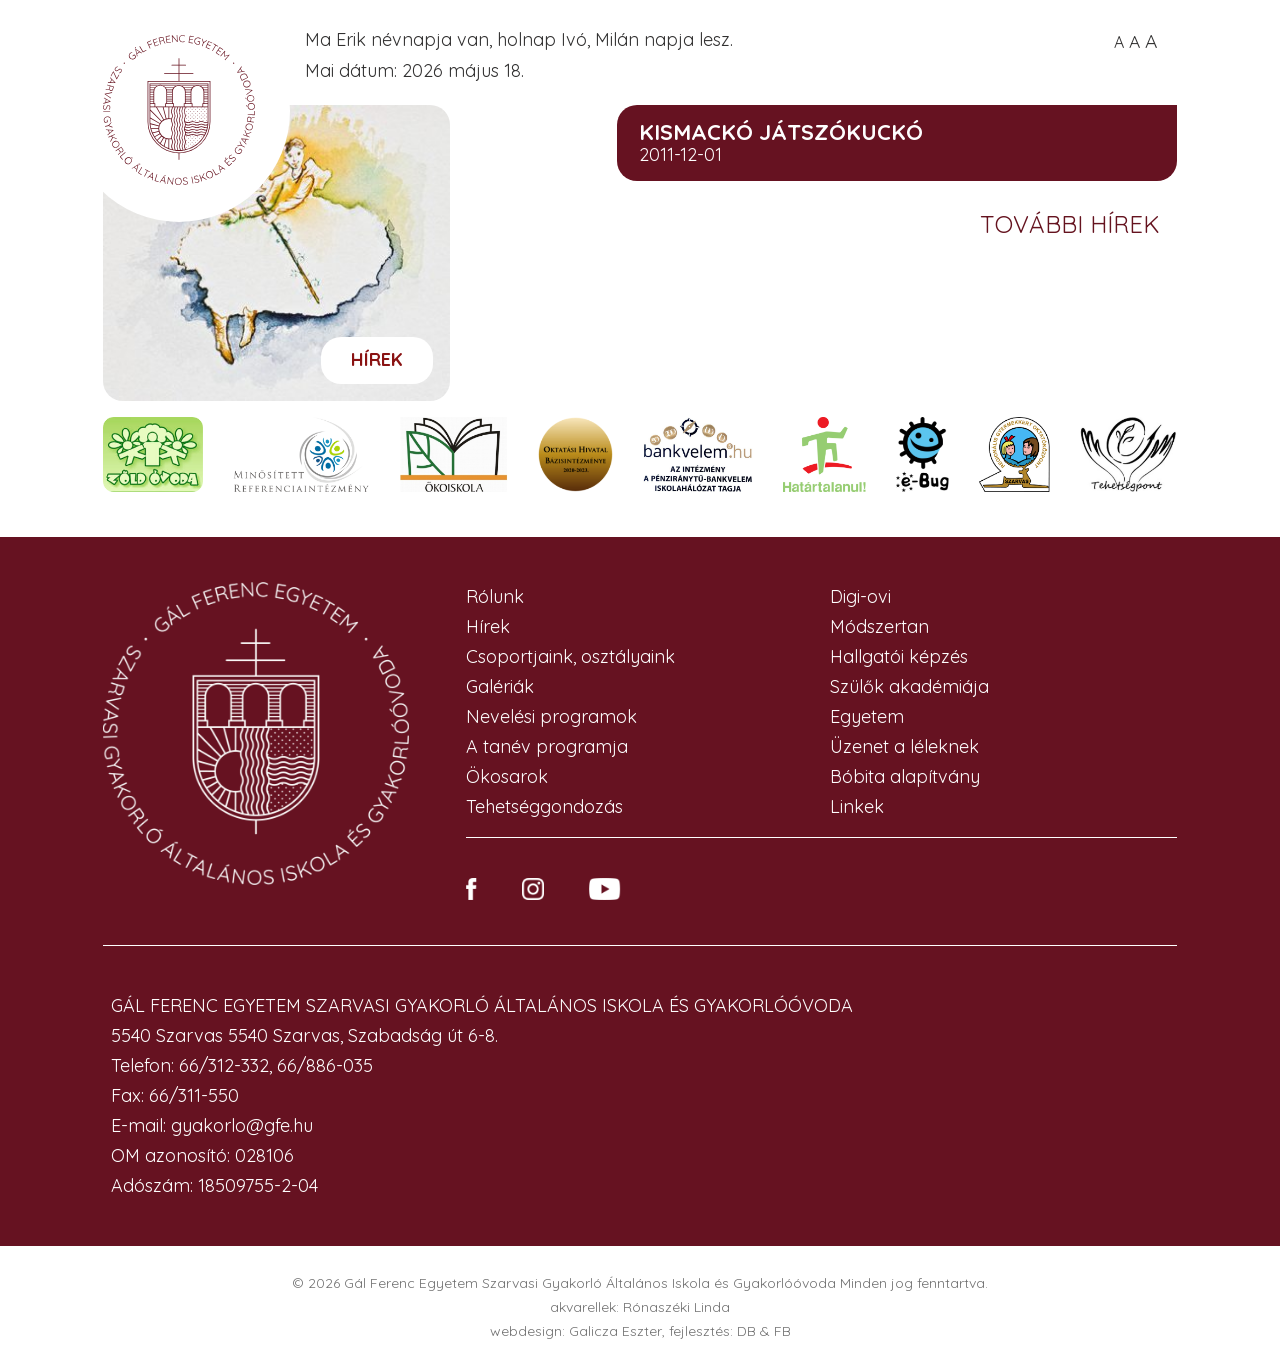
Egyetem (867, 716)
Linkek (857, 806)
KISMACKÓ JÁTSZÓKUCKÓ (781, 132)
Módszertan (879, 626)
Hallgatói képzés (899, 656)
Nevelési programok (551, 716)
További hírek (1073, 224)
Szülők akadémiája (909, 686)
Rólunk (495, 596)
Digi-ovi (860, 596)
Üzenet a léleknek (904, 746)
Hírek (377, 359)
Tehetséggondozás (544, 806)
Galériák (500, 686)
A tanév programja (547, 746)
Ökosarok (507, 776)
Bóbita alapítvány (905, 776)
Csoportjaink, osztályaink (570, 656)
